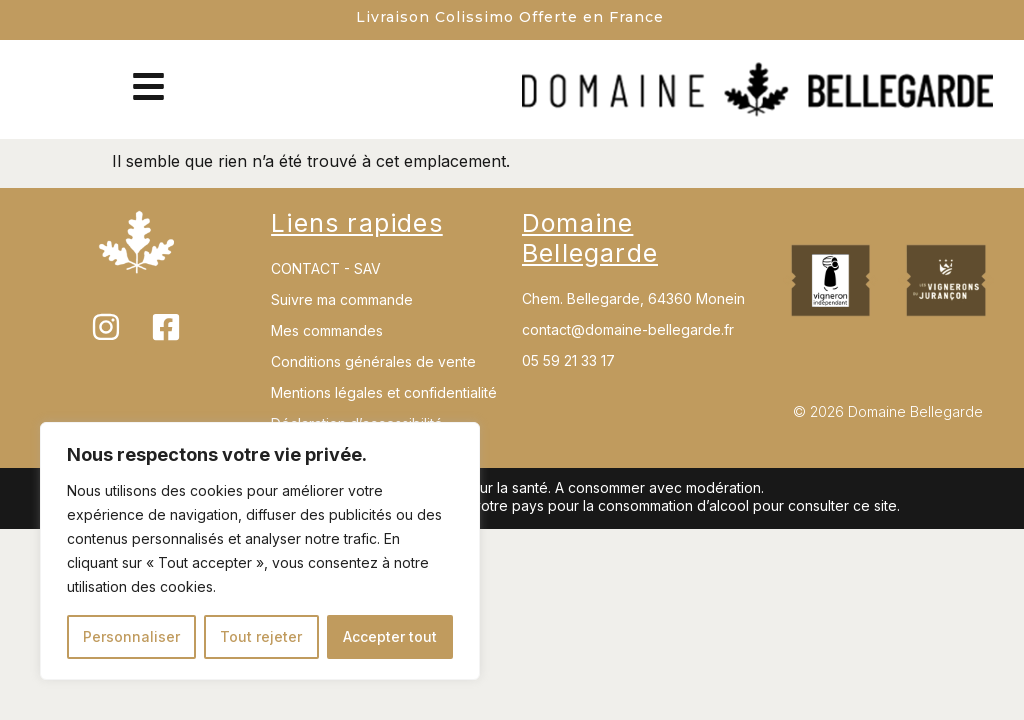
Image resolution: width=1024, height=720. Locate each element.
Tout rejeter (261, 636)
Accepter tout (390, 636)
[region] (260, 551)
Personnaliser (131, 636)
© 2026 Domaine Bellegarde (888, 411)
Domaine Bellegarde (590, 238)
